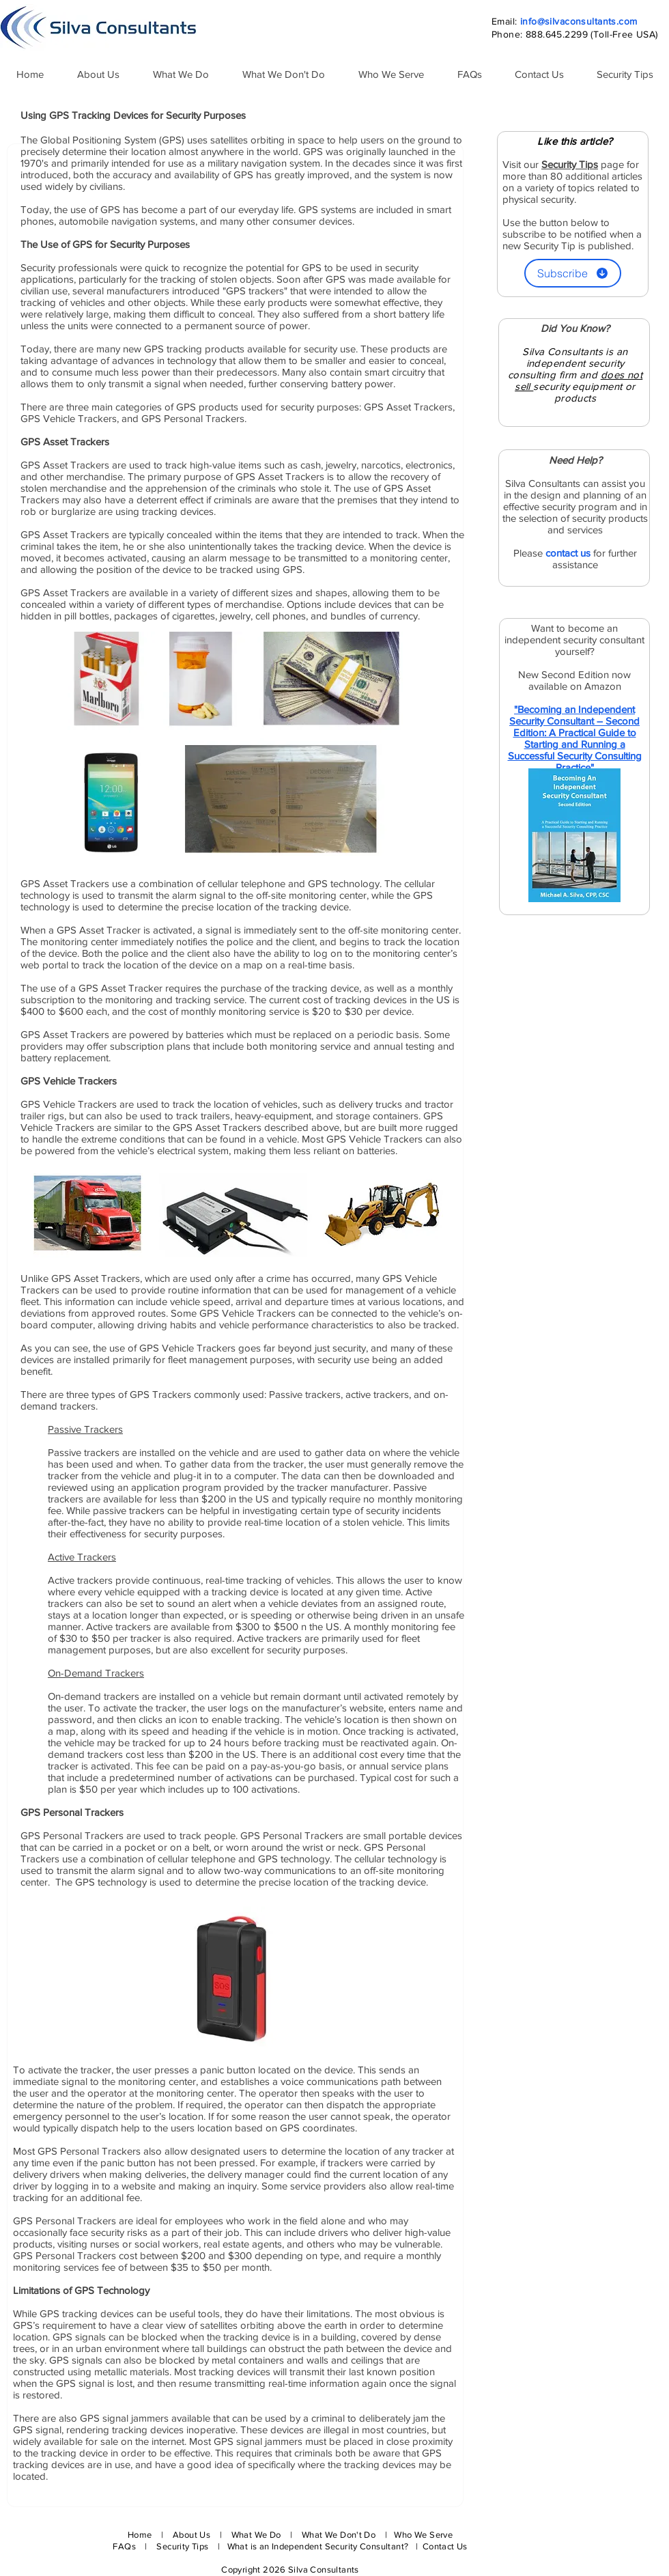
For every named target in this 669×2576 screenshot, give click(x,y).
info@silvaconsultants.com (579, 21)
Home (140, 2535)
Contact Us (445, 2546)
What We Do (256, 2535)
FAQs (124, 2546)
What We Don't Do (338, 2535)
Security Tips (183, 2546)
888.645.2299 (557, 34)
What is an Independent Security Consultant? (319, 2546)
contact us (567, 553)
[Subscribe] (572, 273)
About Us (191, 2535)
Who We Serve (423, 2535)
